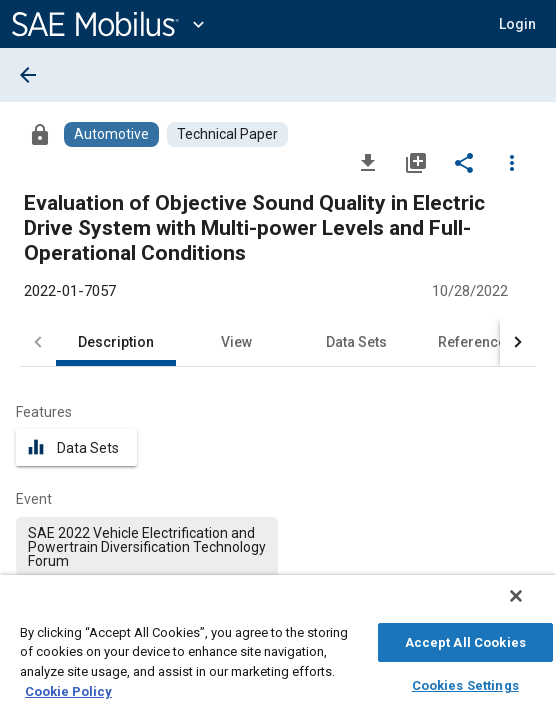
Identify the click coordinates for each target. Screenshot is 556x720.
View (236, 342)
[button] (517, 24)
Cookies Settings (465, 682)
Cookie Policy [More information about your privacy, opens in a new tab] (68, 688)
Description (116, 342)
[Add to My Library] (416, 162)
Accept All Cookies (465, 639)
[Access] (40, 134)
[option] (147, 547)
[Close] (530, 606)
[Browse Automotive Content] (111, 134)
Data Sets (356, 342)
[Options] (512, 162)
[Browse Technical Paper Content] (227, 134)
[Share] (464, 162)
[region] (278, 652)
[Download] (368, 162)
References (476, 342)
